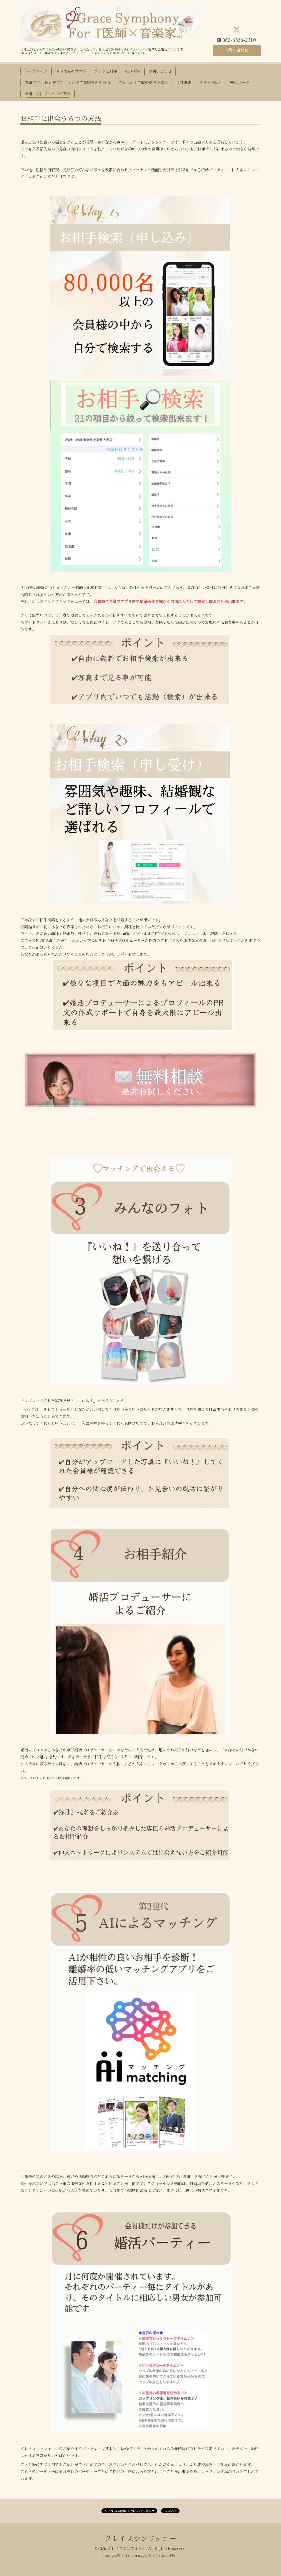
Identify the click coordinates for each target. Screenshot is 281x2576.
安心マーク (239, 83)
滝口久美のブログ (70, 71)
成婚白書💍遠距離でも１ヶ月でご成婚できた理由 (67, 83)
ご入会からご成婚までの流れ (143, 83)
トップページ (36, 71)
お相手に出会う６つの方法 (47, 94)
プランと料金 (105, 71)
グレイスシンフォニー (140, 2538)
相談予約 (132, 71)
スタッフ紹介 (210, 83)
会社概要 (183, 83)
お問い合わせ (236, 50)
